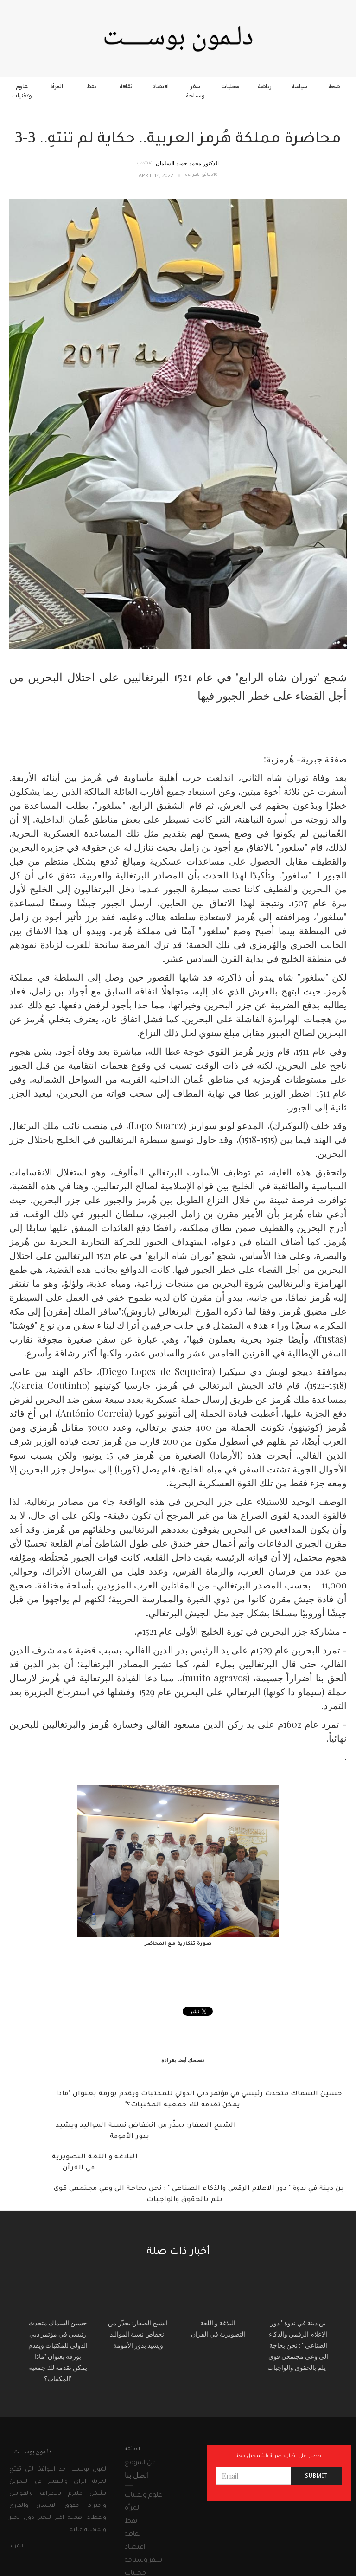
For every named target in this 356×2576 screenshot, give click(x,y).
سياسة (299, 86)
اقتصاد (161, 86)
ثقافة (126, 86)
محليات (230, 86)
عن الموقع (140, 2463)
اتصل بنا (137, 2474)
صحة (334, 86)
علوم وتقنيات (22, 91)
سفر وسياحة (195, 91)
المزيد (16, 2546)
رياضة (265, 86)
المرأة (57, 86)
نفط (91, 86)
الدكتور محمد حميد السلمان (187, 163)
